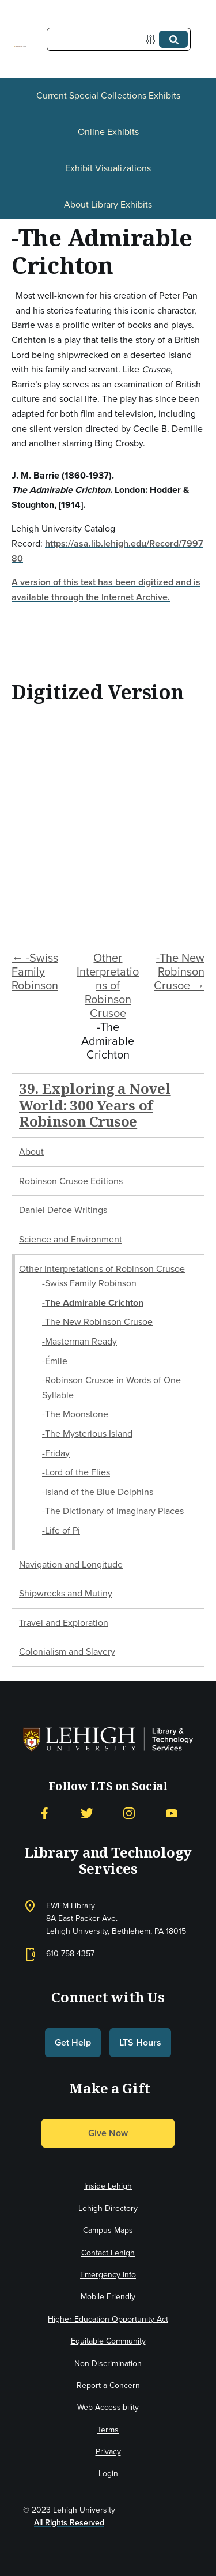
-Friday (56, 1453)
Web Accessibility (108, 2407)
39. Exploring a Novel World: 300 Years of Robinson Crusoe (95, 1105)
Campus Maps (108, 2230)
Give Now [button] (108, 2133)
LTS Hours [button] (140, 2042)
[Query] (119, 39)
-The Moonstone (75, 1414)
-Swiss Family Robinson (89, 1283)
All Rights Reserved (69, 2523)
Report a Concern (108, 2385)
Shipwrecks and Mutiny (65, 1593)
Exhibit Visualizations (108, 168)
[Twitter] (87, 1813)
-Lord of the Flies (76, 1472)
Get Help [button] (73, 2042)
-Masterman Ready (79, 1341)
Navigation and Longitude (71, 1564)
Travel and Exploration (63, 1622)
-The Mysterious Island (87, 1433)
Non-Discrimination (108, 2363)
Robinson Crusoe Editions (71, 1181)
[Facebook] (44, 1813)
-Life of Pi (61, 1530)
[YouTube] (172, 1813)
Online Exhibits (108, 131)
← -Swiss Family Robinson (35, 971)
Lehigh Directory (108, 2208)
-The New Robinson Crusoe (97, 1321)
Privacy (108, 2452)
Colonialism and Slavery (67, 1651)
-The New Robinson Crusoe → (179, 971)
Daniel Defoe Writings (63, 1210)
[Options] (153, 39)
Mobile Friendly (108, 2297)
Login (108, 2474)
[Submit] (173, 39)
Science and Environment (70, 1239)
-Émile (54, 1361)
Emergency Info (108, 2275)
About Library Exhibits (108, 204)
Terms (108, 2430)
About (31, 1151)
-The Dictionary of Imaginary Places (113, 1510)
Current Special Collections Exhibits (108, 95)
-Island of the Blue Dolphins (97, 1491)
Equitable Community (108, 2341)
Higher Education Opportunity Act (108, 2319)
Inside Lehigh (108, 2186)
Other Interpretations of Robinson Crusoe (108, 985)
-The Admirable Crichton (92, 1302)
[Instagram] (129, 1813)
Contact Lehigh (108, 2253)
